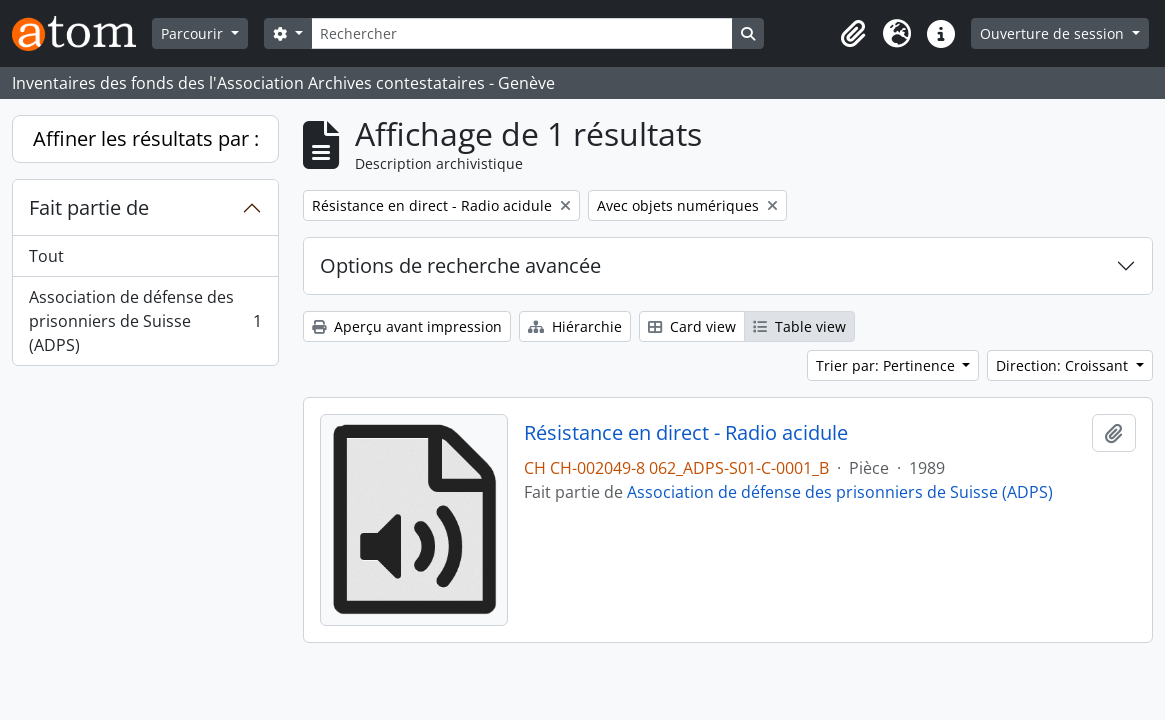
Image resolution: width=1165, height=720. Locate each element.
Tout (46, 256)
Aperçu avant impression (407, 326)
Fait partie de (89, 207)
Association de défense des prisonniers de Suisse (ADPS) (145, 321)
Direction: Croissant (1064, 365)
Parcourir (194, 33)
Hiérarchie (575, 326)
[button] (853, 34)
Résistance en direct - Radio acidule (686, 433)
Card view (692, 326)
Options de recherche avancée (460, 265)
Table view (799, 326)
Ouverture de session (1054, 33)
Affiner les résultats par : (146, 138)
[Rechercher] (522, 33)
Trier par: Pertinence (887, 365)
